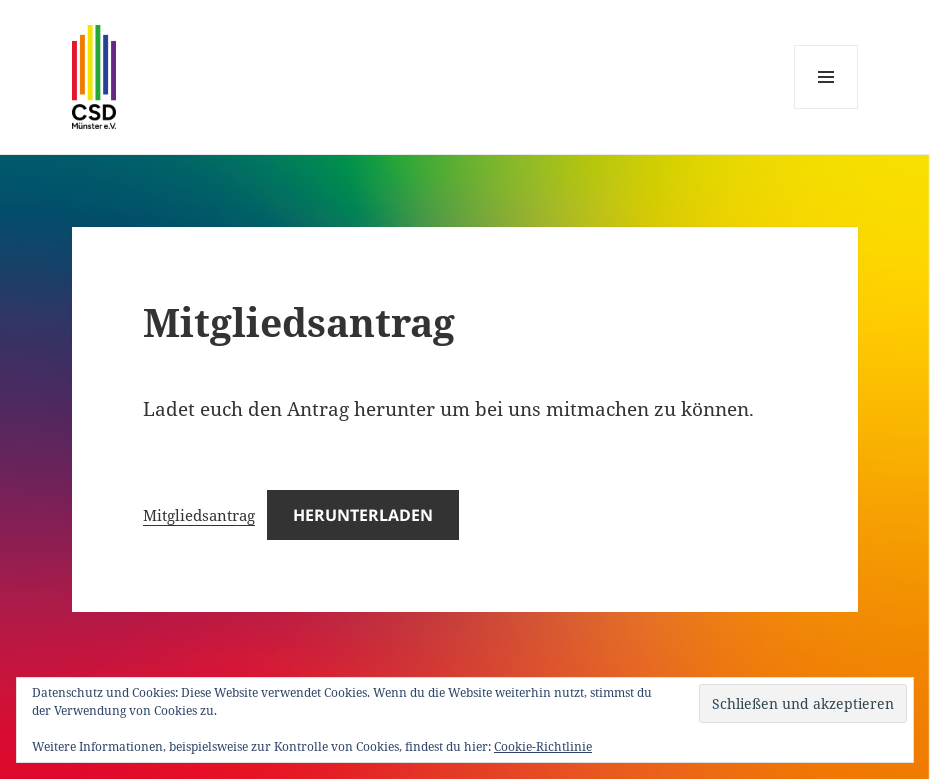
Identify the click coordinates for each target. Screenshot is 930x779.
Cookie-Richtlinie (543, 746)
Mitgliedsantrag (199, 515)
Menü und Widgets (826, 108)
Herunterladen (363, 515)
